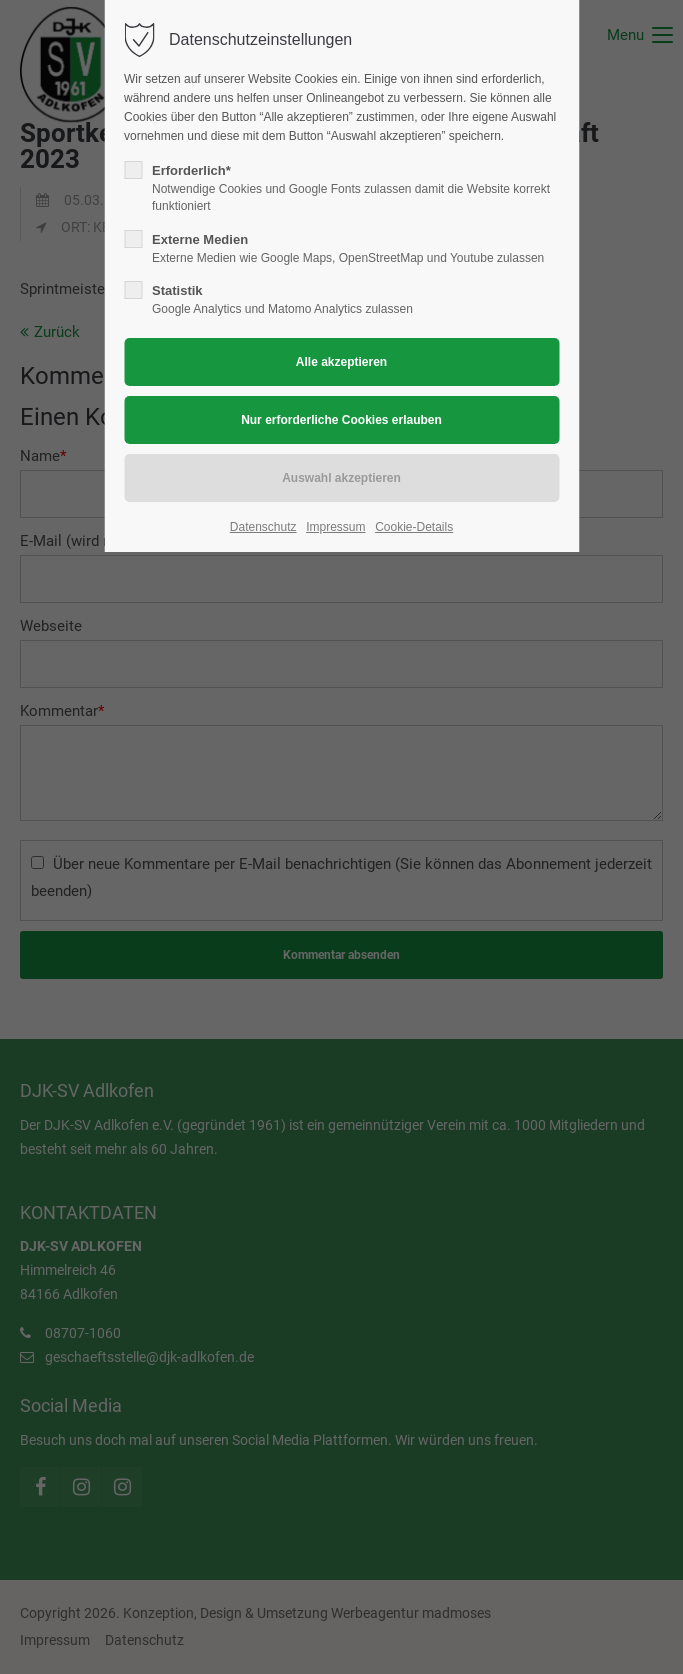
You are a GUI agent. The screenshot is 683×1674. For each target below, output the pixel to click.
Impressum (335, 527)
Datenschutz (263, 527)
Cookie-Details (414, 527)
